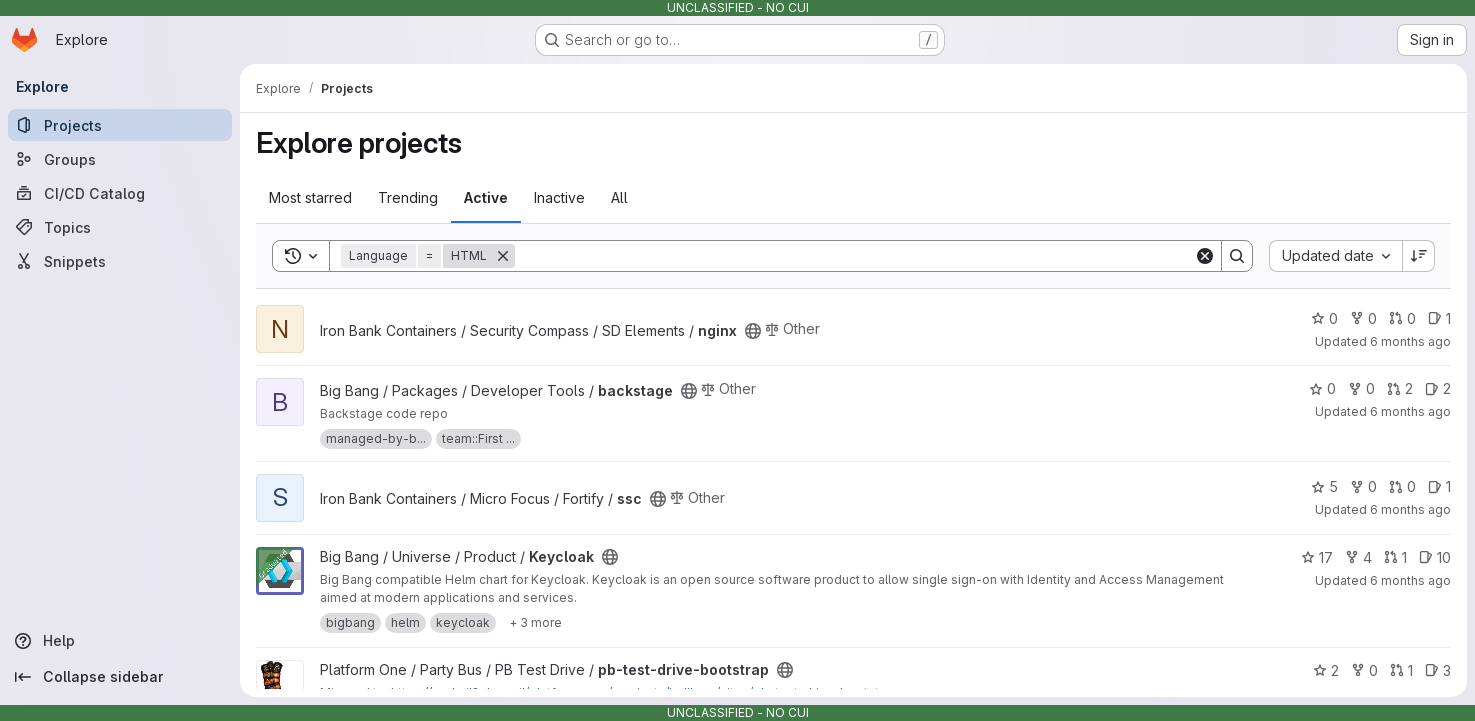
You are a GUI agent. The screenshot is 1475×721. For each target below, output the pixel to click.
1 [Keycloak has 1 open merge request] (1395, 557)
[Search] (854, 256)
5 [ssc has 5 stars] (1324, 486)
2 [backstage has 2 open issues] (1438, 388)
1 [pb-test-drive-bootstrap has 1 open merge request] (1401, 670)
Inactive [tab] (559, 197)
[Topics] (120, 227)
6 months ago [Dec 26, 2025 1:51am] (1410, 341)
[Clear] (1205, 256)
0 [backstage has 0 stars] (1322, 388)
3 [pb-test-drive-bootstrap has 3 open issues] (1438, 670)
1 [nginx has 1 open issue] (1439, 318)
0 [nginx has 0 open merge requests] (1402, 318)
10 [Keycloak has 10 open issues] (1435, 557)
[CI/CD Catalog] (120, 193)
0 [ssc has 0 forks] (1363, 486)
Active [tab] (486, 197)
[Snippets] (120, 261)
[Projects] (120, 125)
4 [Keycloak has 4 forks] (1358, 557)
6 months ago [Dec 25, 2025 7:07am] (1410, 411)
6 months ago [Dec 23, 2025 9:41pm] (1410, 580)
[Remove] (503, 256)
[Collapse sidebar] (120, 677)
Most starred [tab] (310, 197)
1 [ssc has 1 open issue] (1439, 486)
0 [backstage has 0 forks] (1361, 388)
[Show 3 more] (535, 623)
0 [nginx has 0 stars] (1324, 318)
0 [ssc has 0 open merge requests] (1402, 486)
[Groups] (120, 159)
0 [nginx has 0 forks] (1363, 318)
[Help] (120, 641)
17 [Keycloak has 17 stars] (1317, 557)
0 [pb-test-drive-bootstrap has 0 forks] (1364, 670)
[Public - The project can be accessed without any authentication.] (753, 331)
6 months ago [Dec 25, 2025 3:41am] (1410, 509)
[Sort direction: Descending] (1419, 256)
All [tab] (619, 197)
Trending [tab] (408, 197)
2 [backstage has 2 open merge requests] (1400, 388)
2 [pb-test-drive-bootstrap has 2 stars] (1326, 670)
